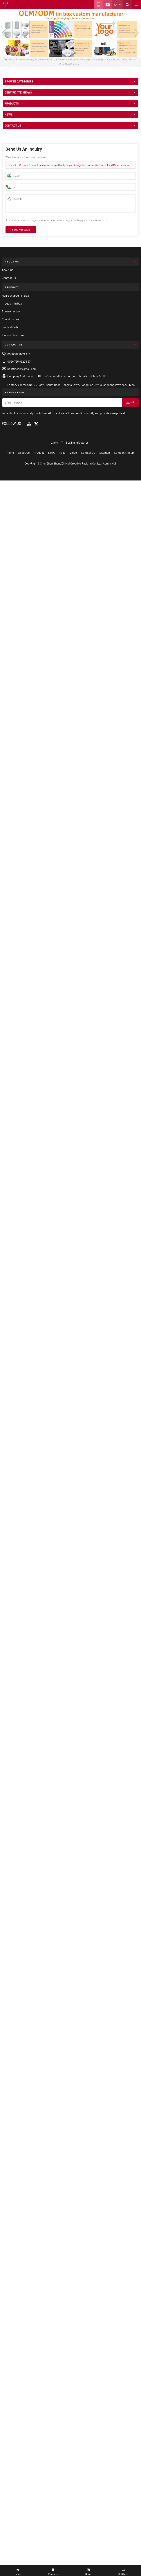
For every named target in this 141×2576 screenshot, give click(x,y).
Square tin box (11, 311)
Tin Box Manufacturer (74, 442)
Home (10, 59)
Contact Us (9, 277)
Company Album (124, 452)
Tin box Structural (13, 335)
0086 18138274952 (18, 354)
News (51, 452)
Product (39, 452)
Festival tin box (11, 327)
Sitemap (104, 452)
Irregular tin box (12, 303)
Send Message (21, 229)
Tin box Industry (26, 59)
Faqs (62, 452)
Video (73, 452)
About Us (7, 269)
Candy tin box (43, 59)
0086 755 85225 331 (19, 361)
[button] (66, 53)
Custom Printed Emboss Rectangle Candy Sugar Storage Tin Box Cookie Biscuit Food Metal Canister (74, 165)
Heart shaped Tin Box (15, 295)
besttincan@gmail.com (22, 368)
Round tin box (10, 319)
